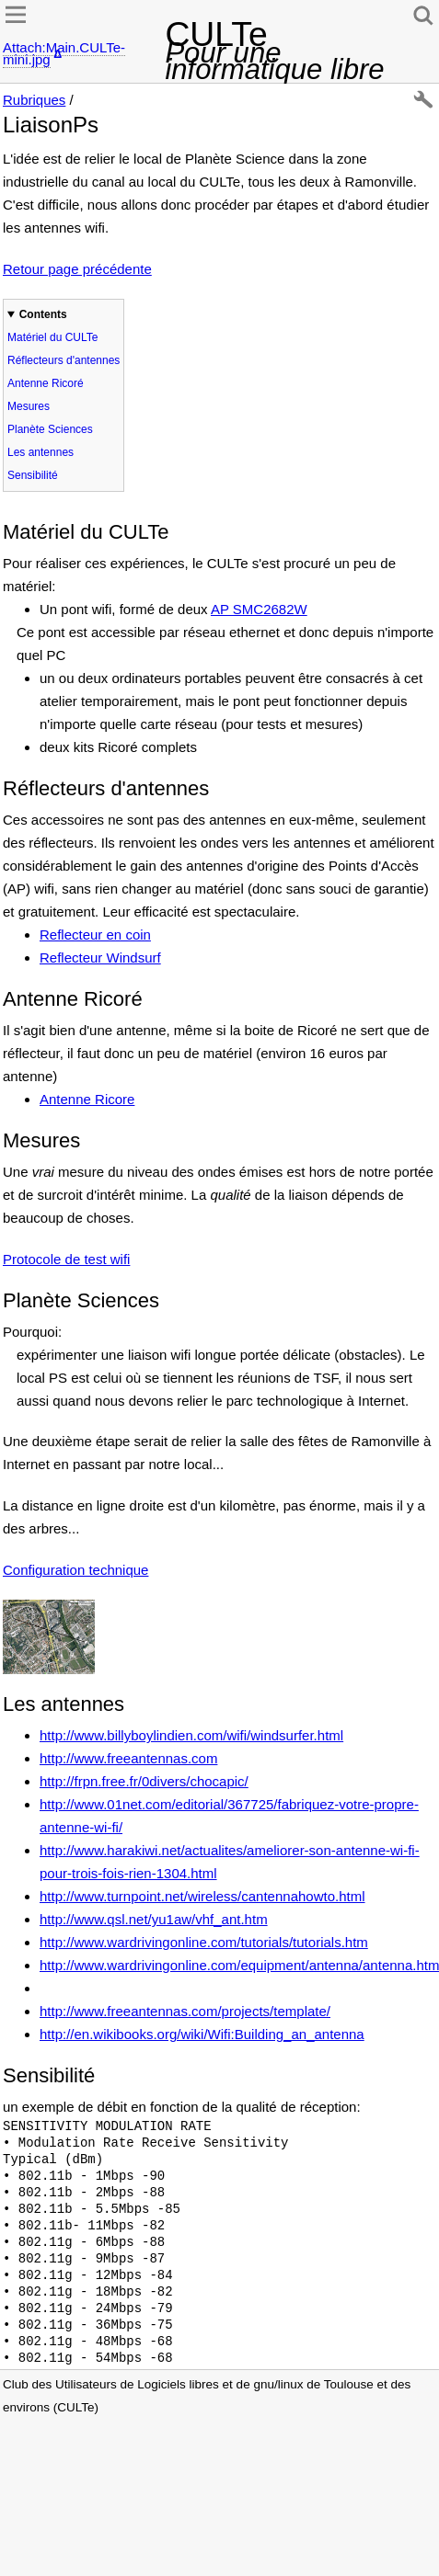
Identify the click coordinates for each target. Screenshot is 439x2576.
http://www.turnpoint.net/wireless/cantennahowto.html (202, 1896)
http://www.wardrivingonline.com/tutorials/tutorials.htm (204, 1942)
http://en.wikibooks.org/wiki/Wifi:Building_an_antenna (202, 2034)
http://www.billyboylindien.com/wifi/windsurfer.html (191, 1735)
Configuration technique (75, 1570)
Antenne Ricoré (45, 383)
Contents (43, 314)
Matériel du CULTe (52, 337)
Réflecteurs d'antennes (63, 360)
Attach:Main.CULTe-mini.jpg (64, 53)
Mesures (28, 406)
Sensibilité (32, 475)
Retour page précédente (77, 269)
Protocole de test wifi (66, 1259)
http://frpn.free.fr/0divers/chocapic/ (144, 1781)
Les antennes (40, 452)
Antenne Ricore (87, 1099)
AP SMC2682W (259, 609)
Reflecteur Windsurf (100, 957)
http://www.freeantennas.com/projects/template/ (185, 2011)
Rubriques (34, 100)
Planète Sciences (50, 429)
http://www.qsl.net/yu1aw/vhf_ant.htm (154, 1919)
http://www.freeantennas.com (128, 1758)
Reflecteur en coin (95, 934)
